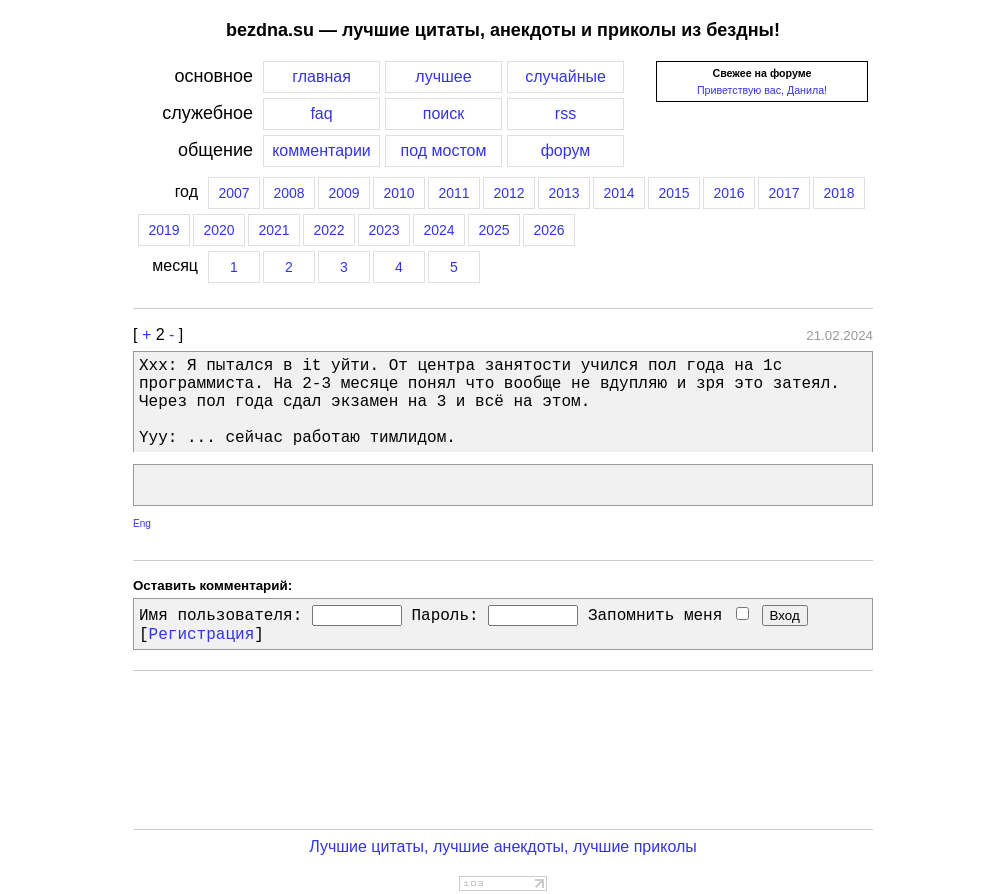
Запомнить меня (668, 616)
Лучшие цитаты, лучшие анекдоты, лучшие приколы (503, 846)
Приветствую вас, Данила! (762, 90)
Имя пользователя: (220, 616)
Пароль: (444, 616)
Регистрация (202, 635)
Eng (142, 523)
